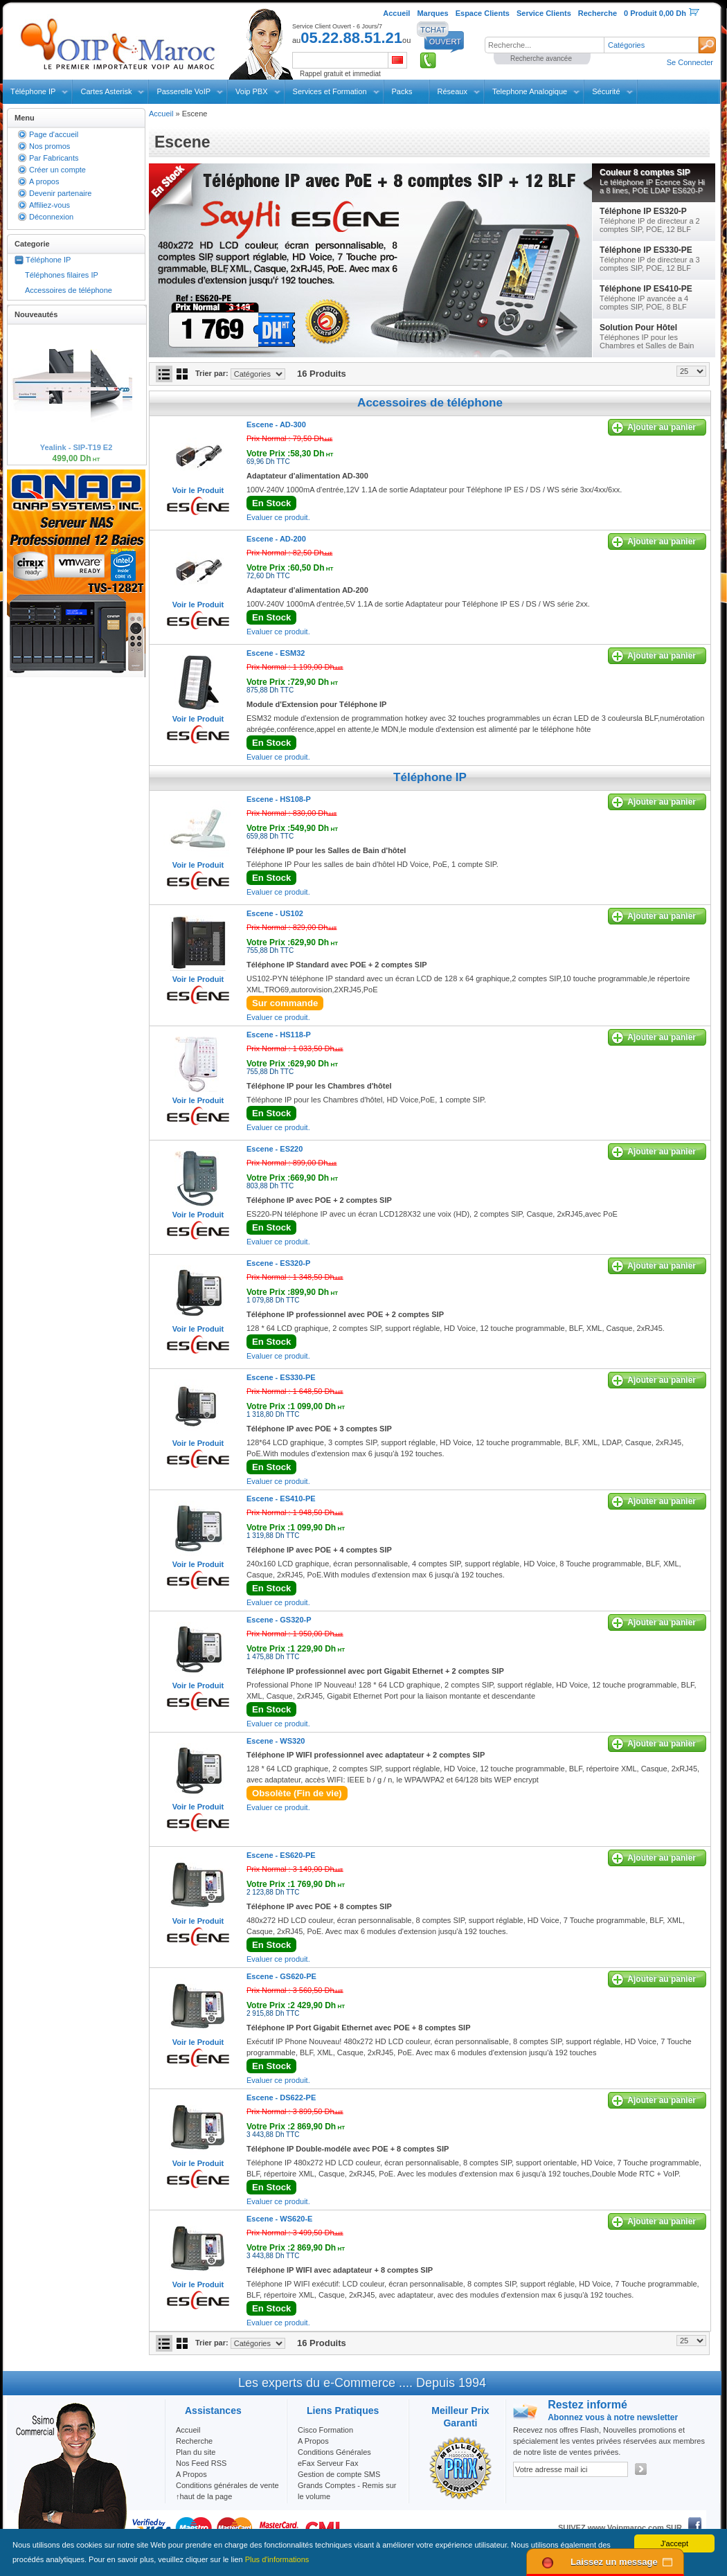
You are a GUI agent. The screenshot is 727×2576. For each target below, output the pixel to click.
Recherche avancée (541, 58)
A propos (44, 181)
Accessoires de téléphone (68, 290)
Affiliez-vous (49, 205)
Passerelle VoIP (183, 91)
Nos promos (49, 146)
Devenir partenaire (60, 193)
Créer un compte (57, 170)
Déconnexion (51, 217)
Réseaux (452, 91)
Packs (402, 91)
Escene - (276, 424)
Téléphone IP (32, 91)
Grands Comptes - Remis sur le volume (347, 2491)
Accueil (161, 113)
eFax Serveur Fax (328, 2463)
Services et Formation (330, 91)
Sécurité (606, 91)
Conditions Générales (334, 2452)
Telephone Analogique (529, 91)
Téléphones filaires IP (61, 275)
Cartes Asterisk (106, 91)
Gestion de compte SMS (339, 2474)
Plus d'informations (277, 2559)
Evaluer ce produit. (278, 517)
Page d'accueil (53, 134)
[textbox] (544, 45)
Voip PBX (251, 91)
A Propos (313, 2441)
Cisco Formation (325, 2430)
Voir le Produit (198, 490)
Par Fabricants (54, 158)
